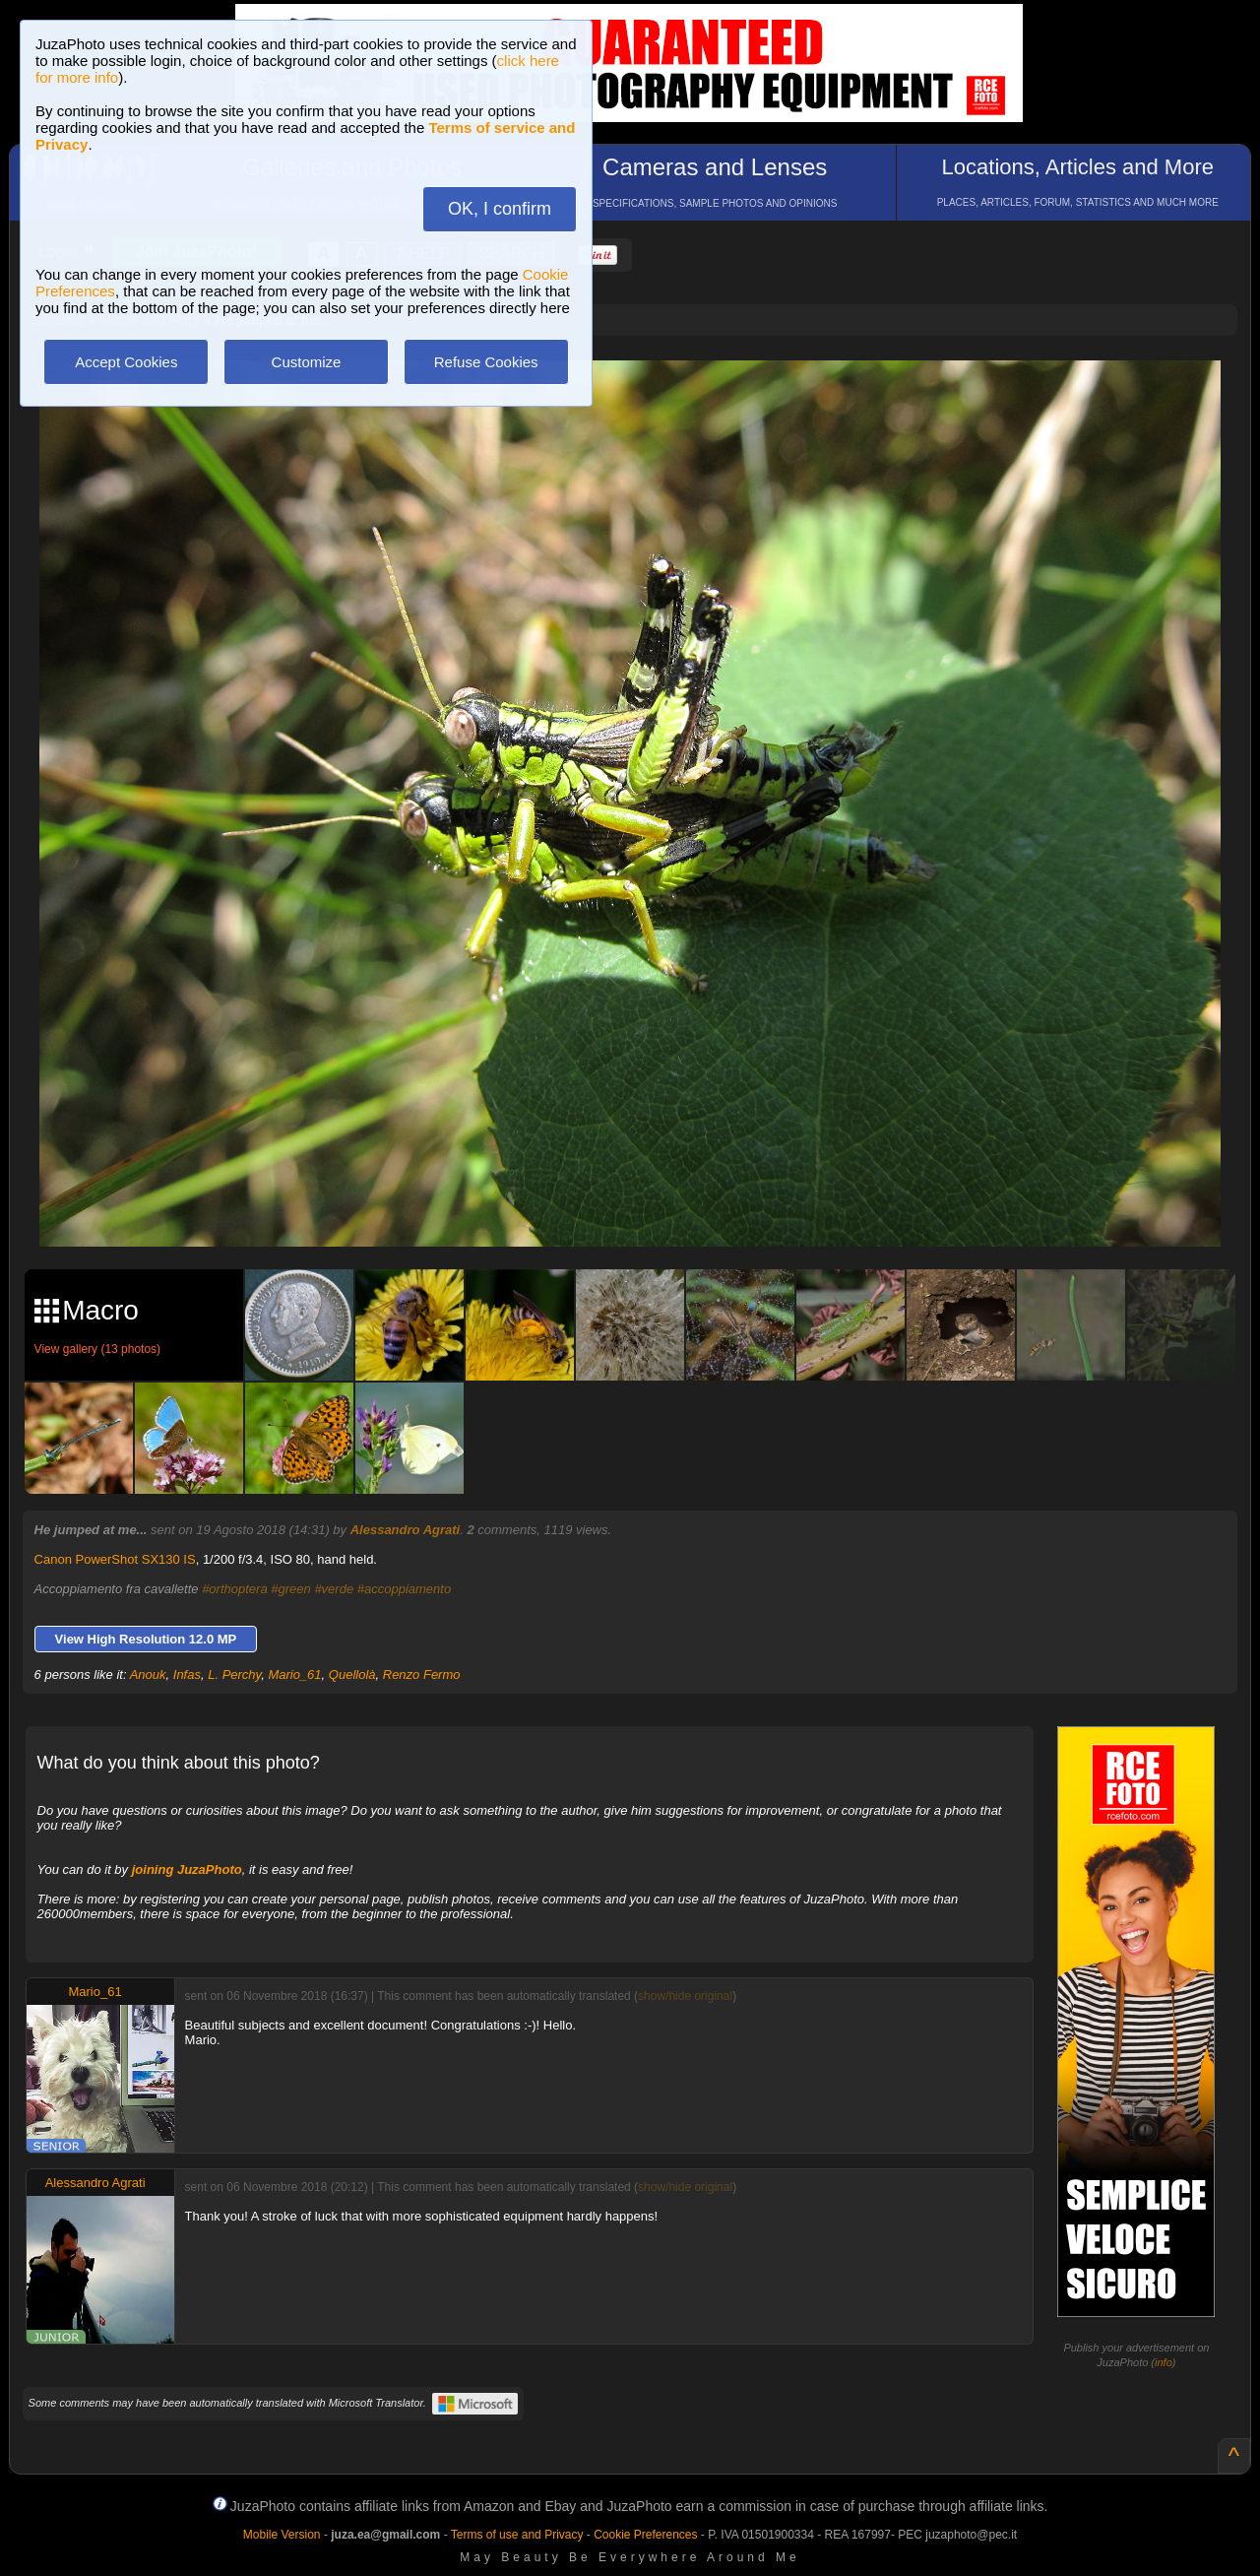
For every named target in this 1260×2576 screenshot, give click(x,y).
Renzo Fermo (422, 1674)
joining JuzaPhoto (187, 1869)
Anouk (148, 1674)
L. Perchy (234, 1674)
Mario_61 (294, 1674)
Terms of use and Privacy (517, 2535)
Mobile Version (282, 2535)
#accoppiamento (404, 1588)
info (1163, 2362)
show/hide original (685, 1996)
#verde (333, 1588)
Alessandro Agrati (405, 1529)
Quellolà (352, 1674)
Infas (187, 1674)
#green (290, 1588)
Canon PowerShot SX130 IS (115, 1559)
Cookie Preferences (645, 2535)
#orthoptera (235, 1588)
